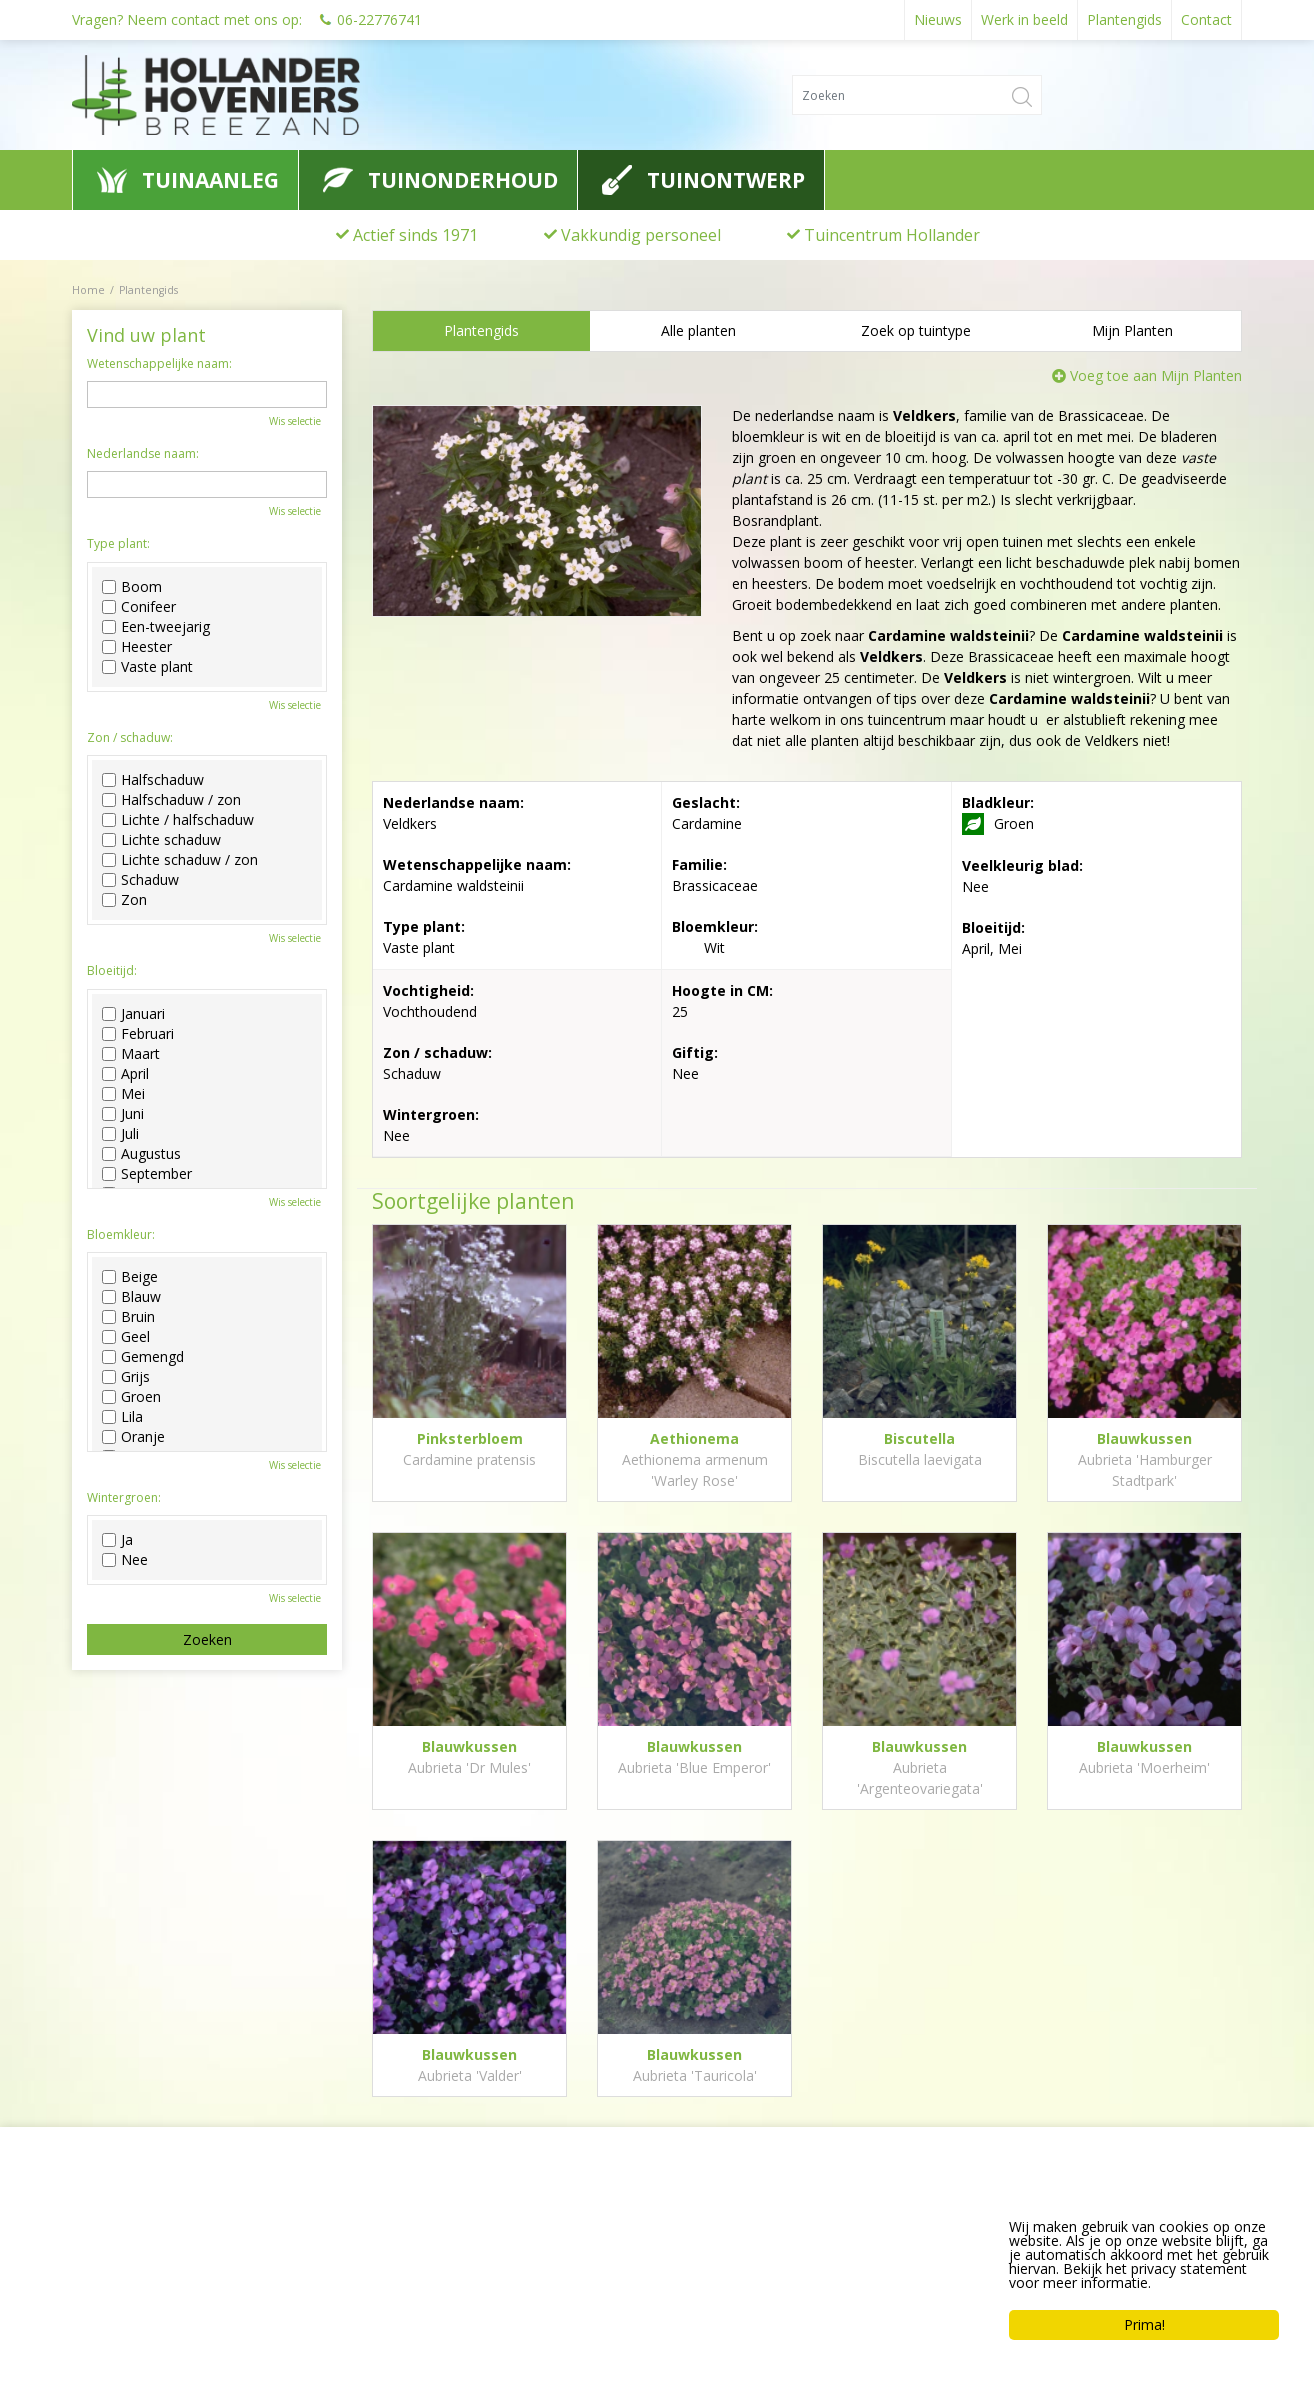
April (125, 1074)
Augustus (141, 1154)
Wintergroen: (124, 1498)
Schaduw (140, 880)
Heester (137, 647)
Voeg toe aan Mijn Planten (1156, 375)
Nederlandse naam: (143, 454)
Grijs (126, 1377)
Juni (123, 1114)
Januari (133, 1014)
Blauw (131, 1297)
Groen (131, 1397)
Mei (123, 1094)
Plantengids (481, 330)
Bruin (128, 1317)
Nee (125, 1560)
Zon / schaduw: (130, 738)
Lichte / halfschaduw (178, 820)
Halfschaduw (153, 780)
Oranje (133, 1437)
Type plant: (118, 544)
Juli (120, 1134)
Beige (130, 1277)
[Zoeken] (917, 95)
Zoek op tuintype (916, 330)
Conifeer (139, 607)
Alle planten (698, 330)
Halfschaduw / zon (171, 800)
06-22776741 (379, 19)
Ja (117, 1540)
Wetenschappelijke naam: (159, 364)
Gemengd (143, 1357)
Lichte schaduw (161, 840)
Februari (138, 1034)
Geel (126, 1337)
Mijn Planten (1132, 330)
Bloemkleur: (121, 1235)
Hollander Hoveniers (163, 2218)
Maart (131, 1054)
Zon (124, 900)
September (147, 1174)
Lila (122, 1417)
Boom (132, 587)
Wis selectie (295, 421)
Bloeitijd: (112, 971)
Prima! (1144, 2324)
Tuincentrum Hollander (892, 235)
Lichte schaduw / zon (180, 860)
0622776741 (127, 2293)
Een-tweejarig (156, 627)
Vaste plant (147, 667)
